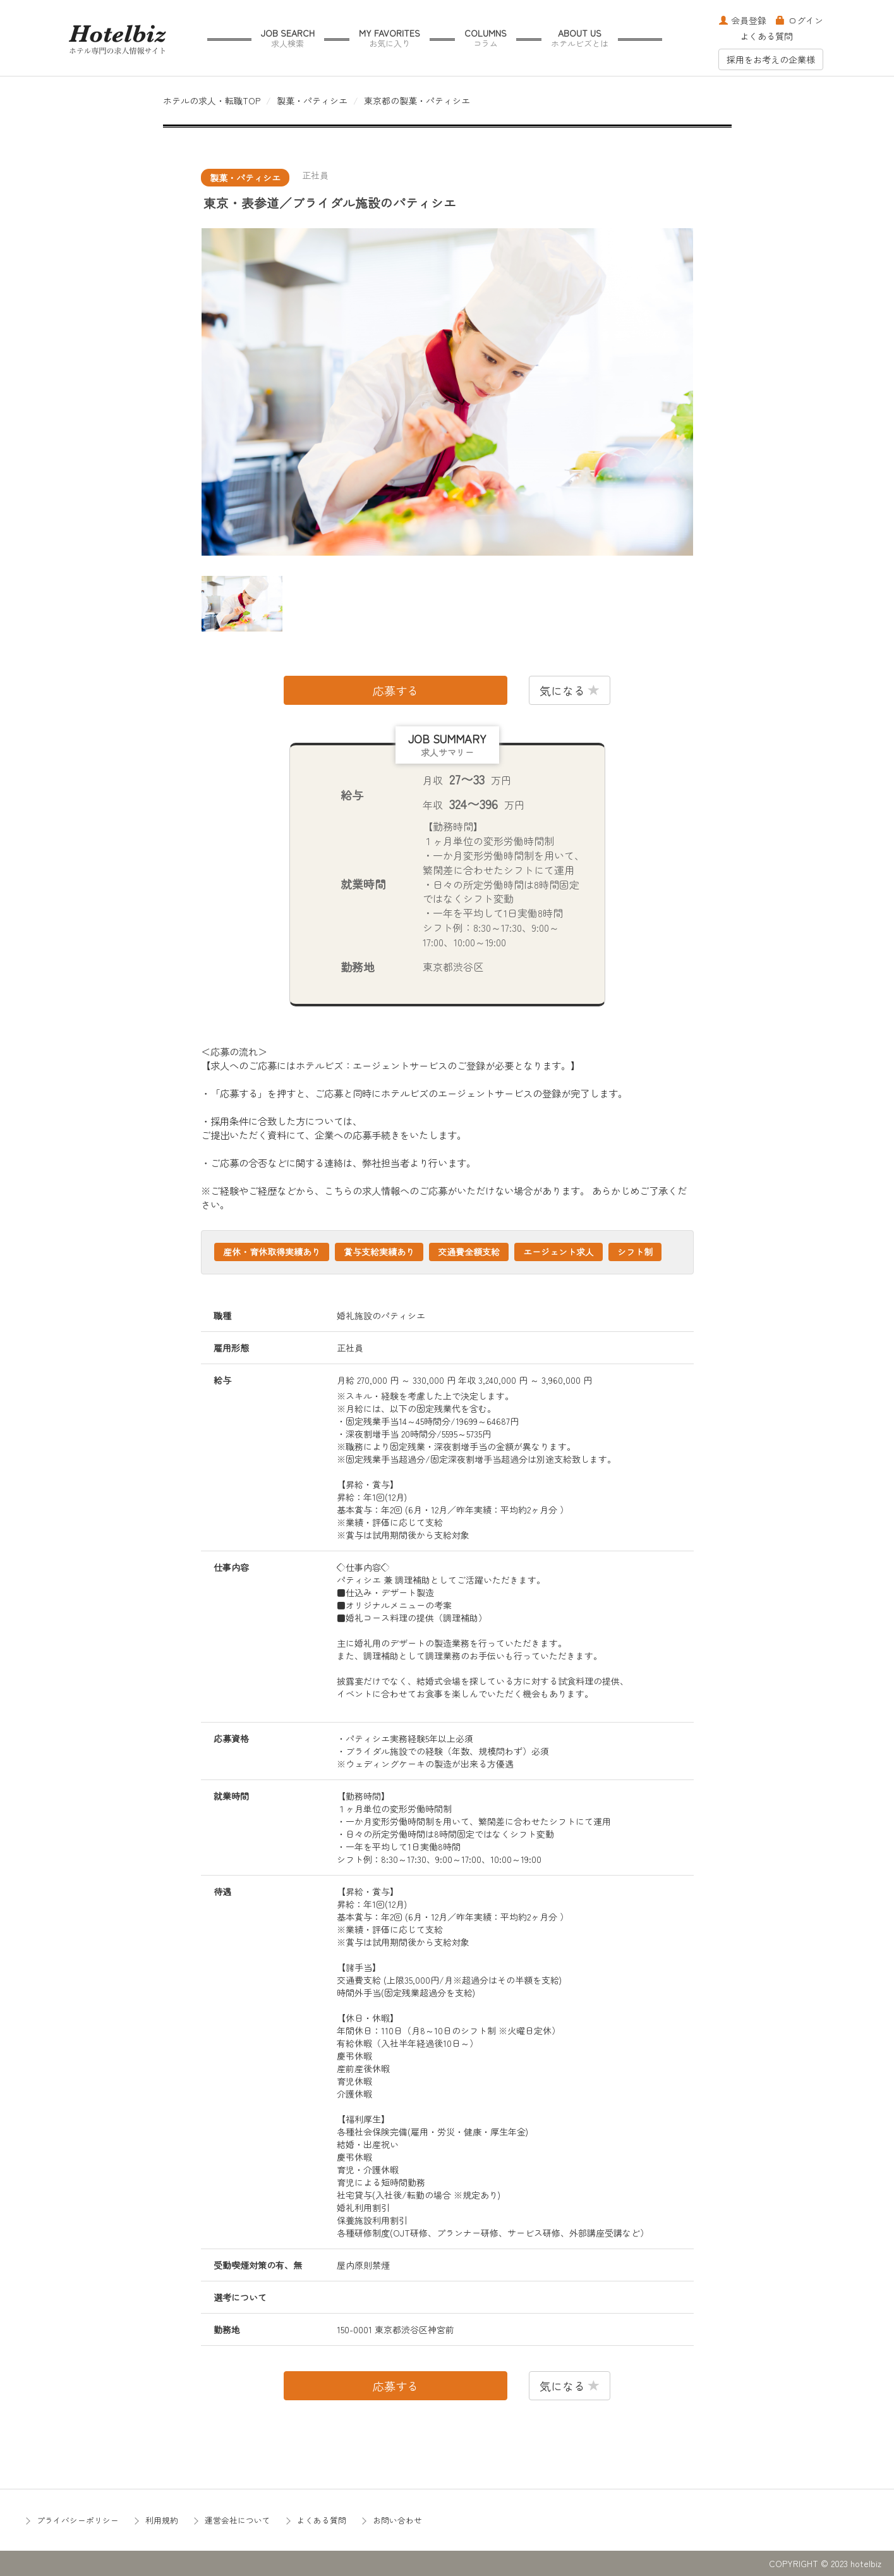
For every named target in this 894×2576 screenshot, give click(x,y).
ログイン (799, 20)
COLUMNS (485, 38)
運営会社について (237, 2520)
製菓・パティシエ (312, 100)
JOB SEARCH (288, 38)
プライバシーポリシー (78, 2520)
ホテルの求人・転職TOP (211, 100)
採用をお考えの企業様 (771, 59)
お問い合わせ (397, 2520)
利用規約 (161, 2520)
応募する (395, 690)
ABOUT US (579, 38)
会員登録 (742, 20)
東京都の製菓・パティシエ (417, 100)
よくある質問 (766, 36)
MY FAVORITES (389, 38)
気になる (570, 690)
